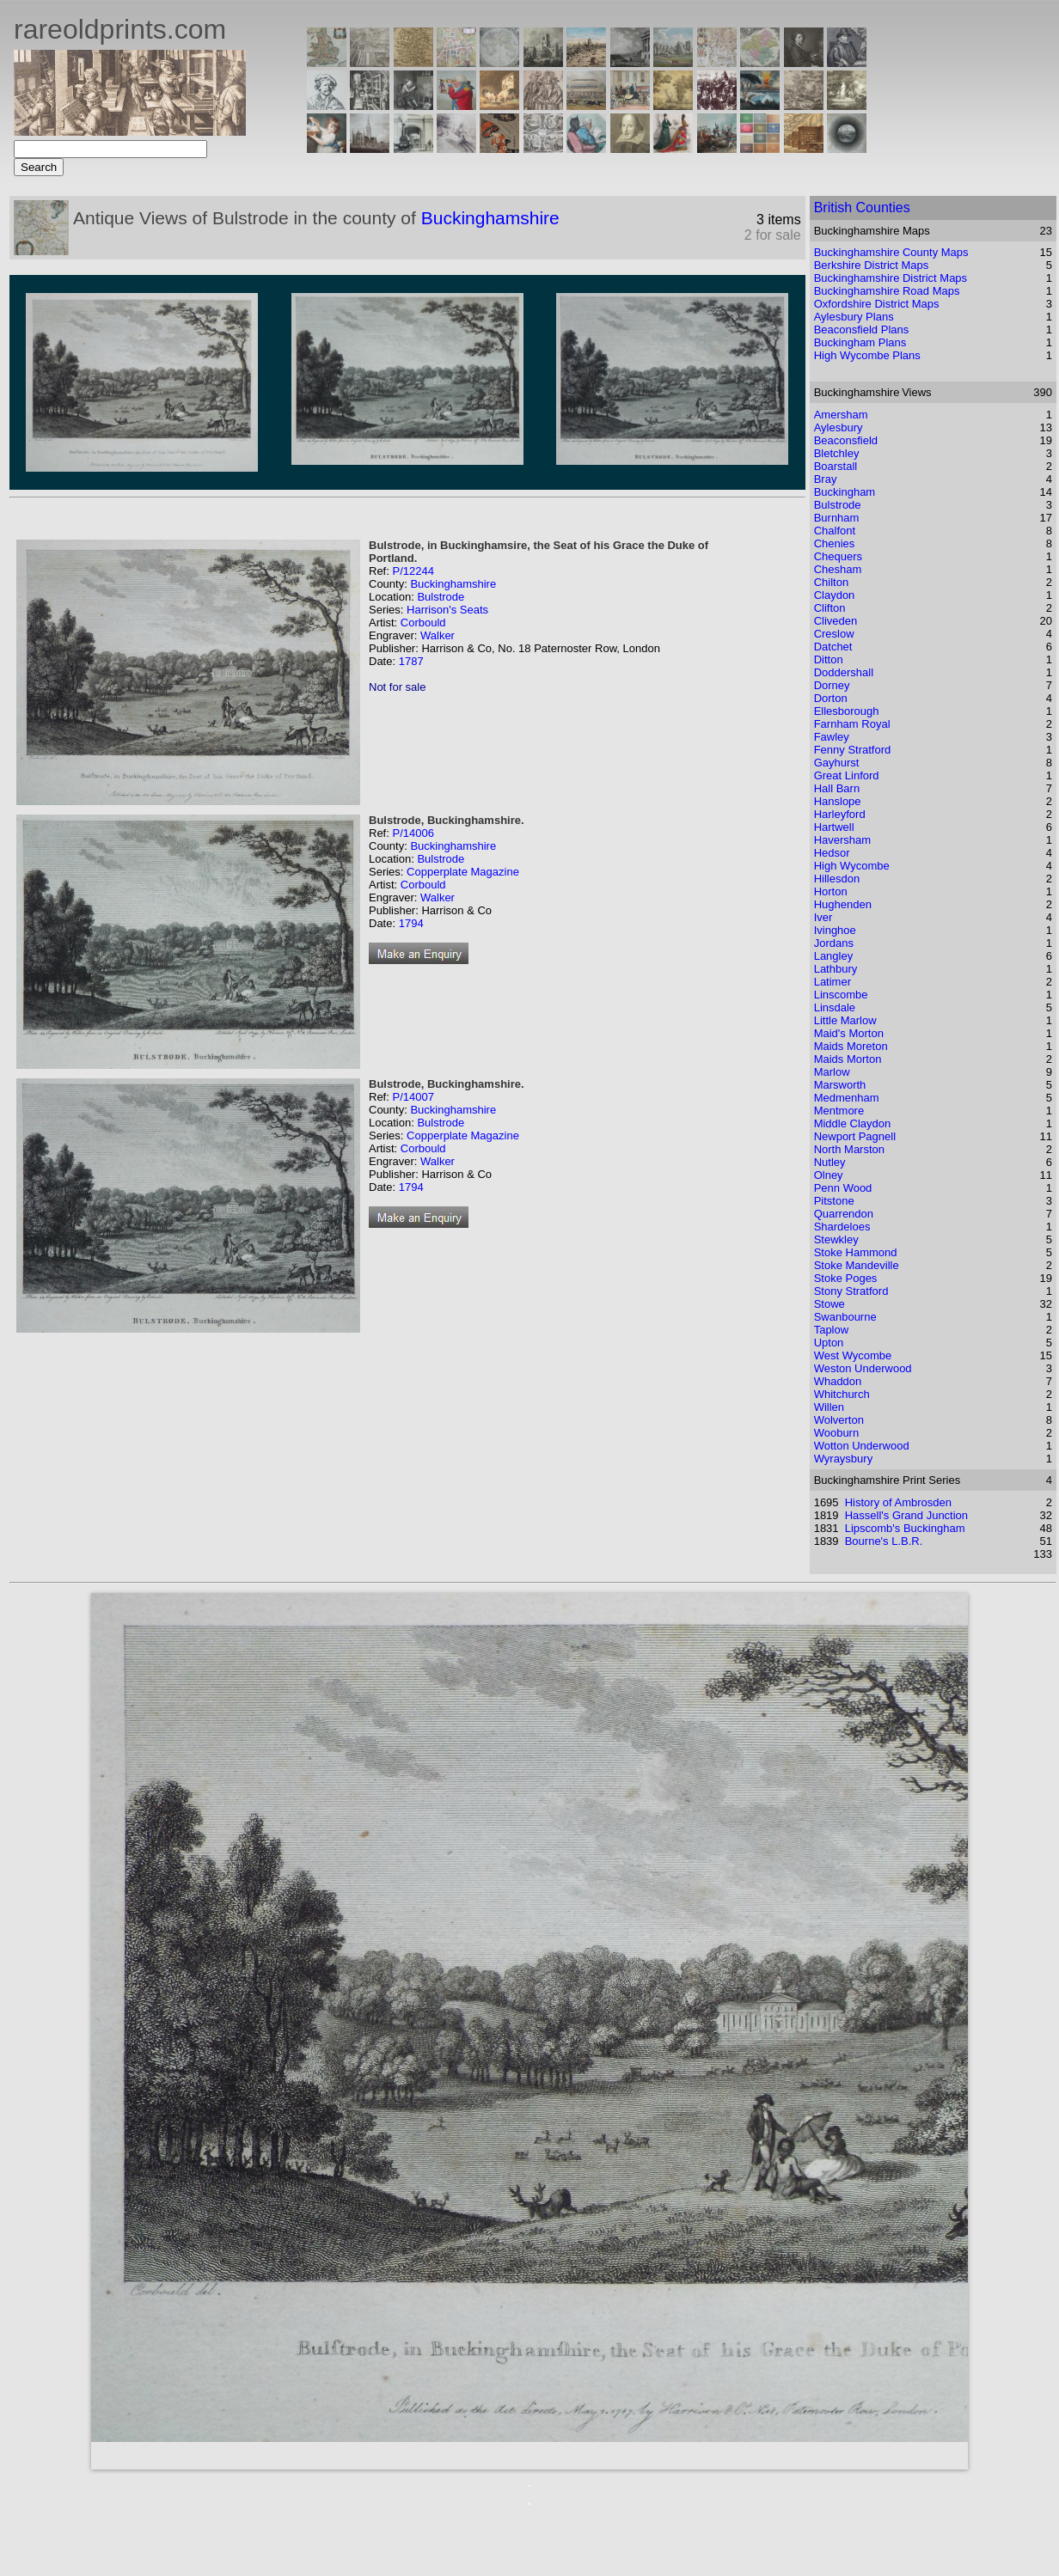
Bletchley (837, 453)
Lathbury (836, 968)
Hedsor (832, 852)
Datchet (833, 646)
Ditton (828, 659)
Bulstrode (440, 596)
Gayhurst (837, 762)
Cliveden (836, 620)
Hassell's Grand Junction (906, 1515)
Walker (437, 635)
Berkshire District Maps (871, 265)
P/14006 (412, 833)
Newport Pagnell (855, 1136)
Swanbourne (845, 1316)
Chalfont (834, 530)
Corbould (423, 622)
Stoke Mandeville (856, 1265)
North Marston (849, 1149)
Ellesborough (846, 711)
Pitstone (834, 1200)
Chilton (831, 582)
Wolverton (839, 1419)
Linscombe (841, 994)
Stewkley (836, 1239)
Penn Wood (843, 1187)
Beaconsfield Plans (861, 329)
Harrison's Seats (447, 609)
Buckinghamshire (490, 218)
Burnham (837, 517)
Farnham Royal (852, 723)
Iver (823, 917)
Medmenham (846, 1097)
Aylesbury (838, 427)
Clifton (830, 607)
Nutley (830, 1162)
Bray (825, 479)
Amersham (841, 414)
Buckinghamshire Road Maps (887, 290)
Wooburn (837, 1432)
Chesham (838, 569)
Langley (834, 955)
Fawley (831, 736)
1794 (411, 923)
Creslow (834, 633)
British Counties (862, 207)
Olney (828, 1175)
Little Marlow (845, 1020)
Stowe (829, 1303)
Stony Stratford (851, 1291)
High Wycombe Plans (867, 355)
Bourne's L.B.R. (884, 1541)
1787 (411, 661)
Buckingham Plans (860, 342)
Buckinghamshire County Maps (891, 252)
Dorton (831, 698)
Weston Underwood (863, 1368)
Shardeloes (842, 1226)
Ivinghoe (835, 930)
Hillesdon (837, 878)
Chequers (838, 556)
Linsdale (834, 1007)
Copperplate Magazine (463, 871)
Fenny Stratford (852, 749)
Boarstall (836, 466)
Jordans (834, 943)
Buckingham (845, 491)
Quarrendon (843, 1213)
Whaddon (838, 1381)
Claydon (834, 595)
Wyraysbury (843, 1458)
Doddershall (843, 672)
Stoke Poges (846, 1278)
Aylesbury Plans (854, 316)
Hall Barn (837, 788)
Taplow (831, 1329)
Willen (829, 1407)
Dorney (832, 685)
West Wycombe (853, 1355)
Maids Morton (848, 1059)
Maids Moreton (851, 1046)
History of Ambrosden (898, 1502)
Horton (831, 891)
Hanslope (837, 801)
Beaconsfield (846, 440)
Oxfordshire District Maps (877, 303)
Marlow (832, 1071)
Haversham (842, 839)
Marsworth (840, 1084)
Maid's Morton (849, 1033)
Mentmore (839, 1110)
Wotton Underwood (861, 1445)
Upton (829, 1342)
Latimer (832, 981)
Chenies (834, 543)
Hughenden (843, 904)
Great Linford (846, 775)
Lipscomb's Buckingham (905, 1528)
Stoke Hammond (855, 1252)
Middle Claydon (852, 1123)
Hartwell (834, 827)
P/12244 (412, 571)
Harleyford (840, 814)
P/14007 (412, 1096)
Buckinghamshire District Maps (890, 278)
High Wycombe (852, 865)
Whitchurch (842, 1394)
